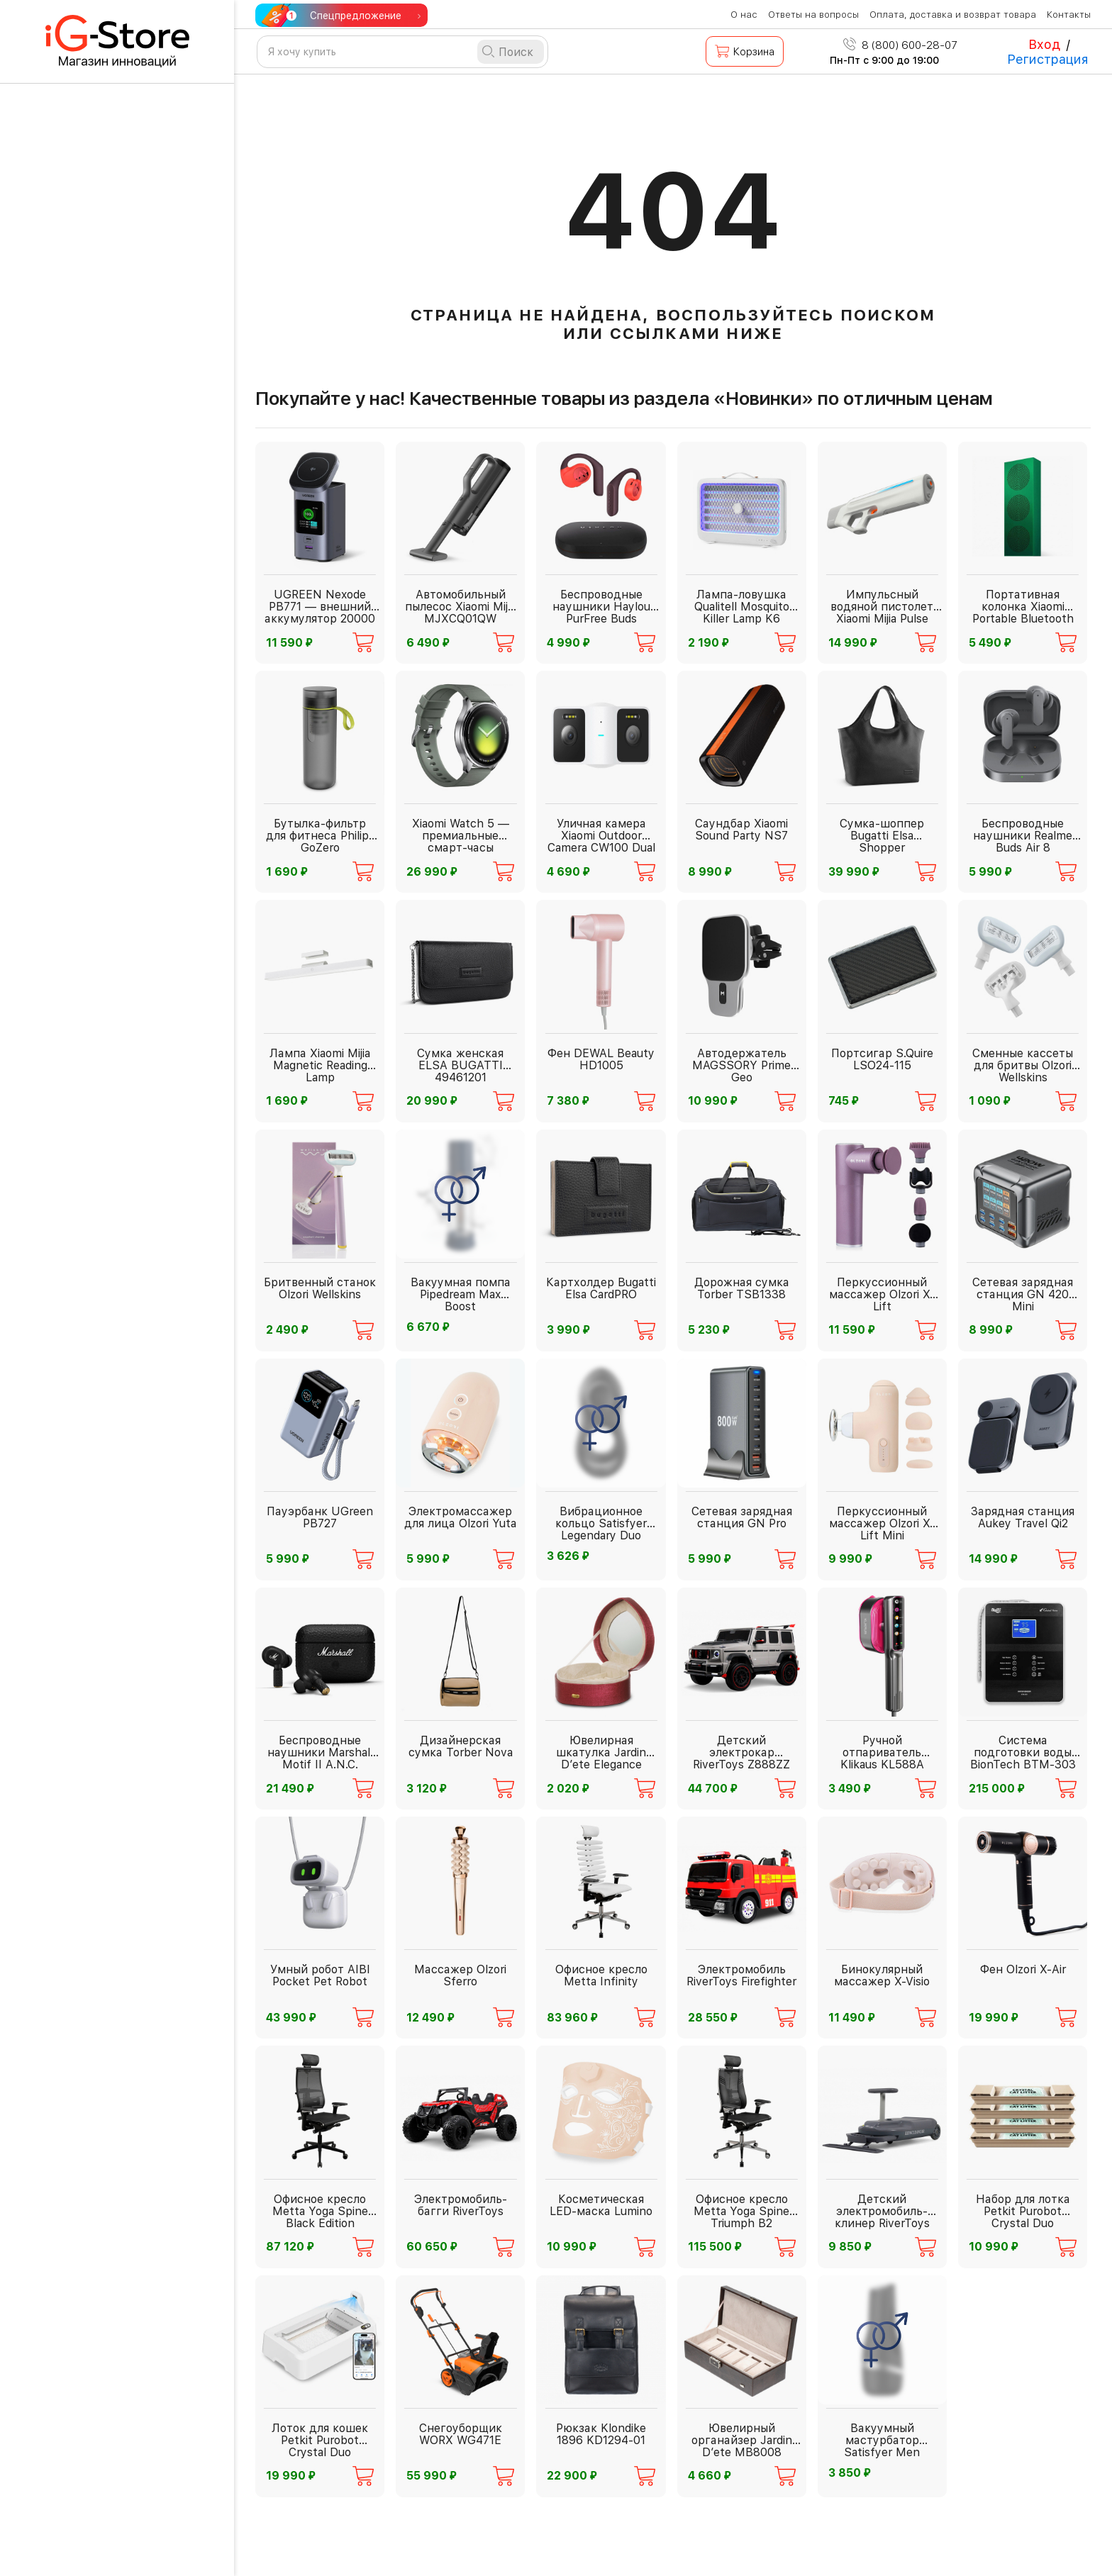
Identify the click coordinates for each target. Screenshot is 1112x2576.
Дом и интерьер (90, 1001)
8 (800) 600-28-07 (900, 45)
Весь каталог (68, 1471)
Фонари (66, 450)
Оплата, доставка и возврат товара (952, 14)
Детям (63, 1307)
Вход (1044, 44)
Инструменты (84, 490)
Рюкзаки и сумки (94, 1227)
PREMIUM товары (93, 857)
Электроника (82, 1120)
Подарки (69, 1347)
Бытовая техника (94, 354)
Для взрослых (85, 314)
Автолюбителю (88, 645)
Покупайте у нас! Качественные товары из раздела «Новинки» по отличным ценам (624, 398)
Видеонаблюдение (99, 684)
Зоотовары (75, 1267)
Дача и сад (76, 724)
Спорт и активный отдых (116, 1040)
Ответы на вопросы (813, 14)
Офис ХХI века (86, 1080)
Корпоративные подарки (117, 1432)
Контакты (1069, 14)
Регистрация (1048, 59)
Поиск (516, 52)
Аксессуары (80, 530)
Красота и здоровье (102, 897)
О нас (743, 14)
